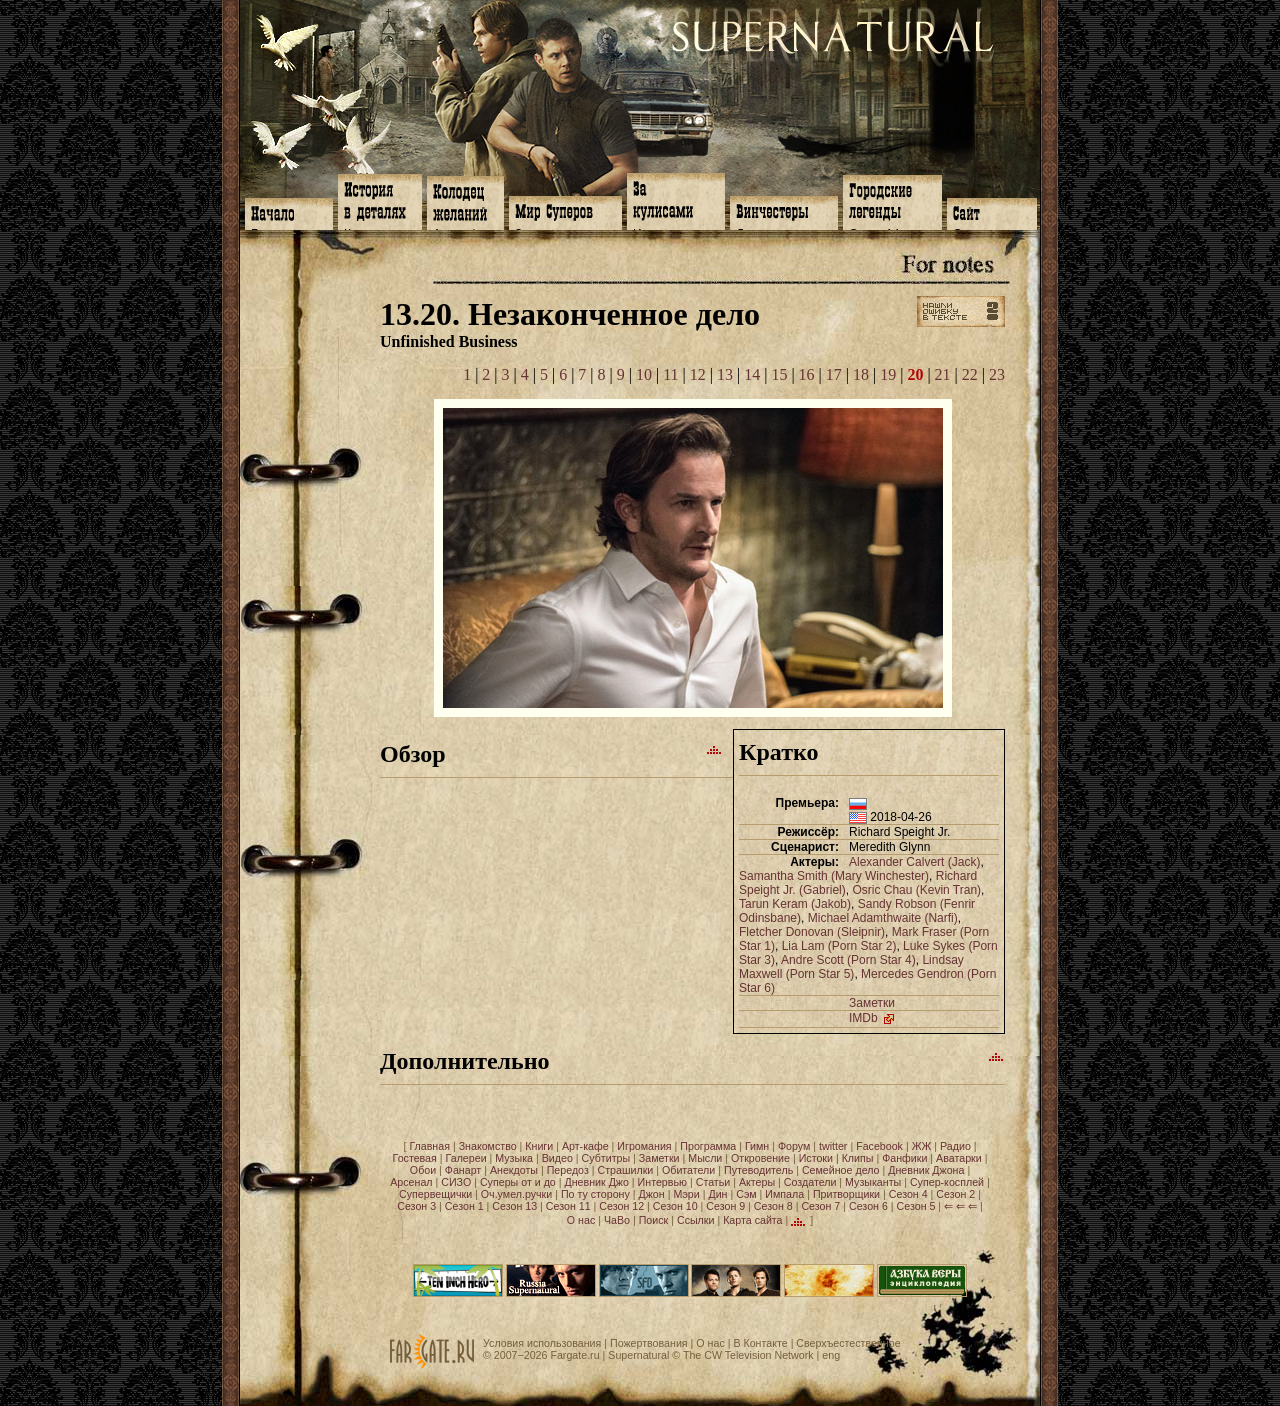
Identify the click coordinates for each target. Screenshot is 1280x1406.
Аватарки (959, 1158)
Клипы (858, 1158)
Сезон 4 (908, 1194)
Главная (429, 1146)
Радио (955, 1146)
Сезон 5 (916, 1206)
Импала (784, 1194)
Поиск (654, 1220)
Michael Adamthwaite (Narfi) (883, 918)
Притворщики (846, 1194)
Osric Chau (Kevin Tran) (916, 890)
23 (997, 374)
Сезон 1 (464, 1206)
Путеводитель (758, 1170)
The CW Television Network (748, 1355)
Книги (539, 1146)
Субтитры (606, 1158)
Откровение (760, 1158)
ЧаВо (617, 1220)
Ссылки (696, 1220)
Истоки (816, 1158)
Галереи (466, 1158)
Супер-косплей (947, 1182)
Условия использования (542, 1343)
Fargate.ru (574, 1355)
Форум (794, 1146)
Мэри (686, 1194)
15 (779, 374)
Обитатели (688, 1170)
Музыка (514, 1158)
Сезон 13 (514, 1206)
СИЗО (456, 1182)
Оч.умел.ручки (516, 1194)
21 (943, 374)
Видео (557, 1158)
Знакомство (488, 1146)
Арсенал (411, 1182)
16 (807, 374)
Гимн (757, 1146)
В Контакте (760, 1343)
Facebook (879, 1146)
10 (644, 374)
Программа (708, 1146)
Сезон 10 (675, 1206)
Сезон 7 (820, 1206)
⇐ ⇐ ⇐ (960, 1206)
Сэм (746, 1194)
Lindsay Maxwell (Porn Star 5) (851, 967)
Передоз (568, 1170)
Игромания (644, 1146)
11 (670, 374)
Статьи (713, 1182)
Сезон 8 (773, 1206)
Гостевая (415, 1158)
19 (888, 374)
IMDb (873, 1018)
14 (752, 374)
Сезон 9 (725, 1206)
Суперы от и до (518, 1182)
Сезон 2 (955, 1194)
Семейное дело (841, 1170)
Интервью (662, 1182)
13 (725, 374)
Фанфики (904, 1158)
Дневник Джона (926, 1170)
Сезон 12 (621, 1206)
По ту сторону (595, 1194)
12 (698, 374)
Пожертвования (649, 1343)
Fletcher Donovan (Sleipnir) (812, 932)
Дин (717, 1194)
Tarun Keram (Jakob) (795, 904)
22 (970, 374)
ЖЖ (922, 1146)
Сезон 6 (868, 1206)
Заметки (872, 1003)
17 (834, 374)
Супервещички (435, 1194)
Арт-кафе (585, 1146)
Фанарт (463, 1170)
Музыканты (873, 1182)
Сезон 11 (568, 1206)
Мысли (705, 1158)
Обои (423, 1170)
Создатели (810, 1182)
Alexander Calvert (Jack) (914, 862)
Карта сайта (752, 1220)
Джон (652, 1194)
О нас (581, 1220)
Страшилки (626, 1170)
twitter (833, 1146)
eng (831, 1355)
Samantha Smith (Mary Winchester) (834, 876)
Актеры (757, 1182)
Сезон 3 (416, 1206)
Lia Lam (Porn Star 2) (839, 946)
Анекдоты (514, 1170)
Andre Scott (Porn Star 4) (848, 960)
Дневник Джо (596, 1182)
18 (861, 374)
